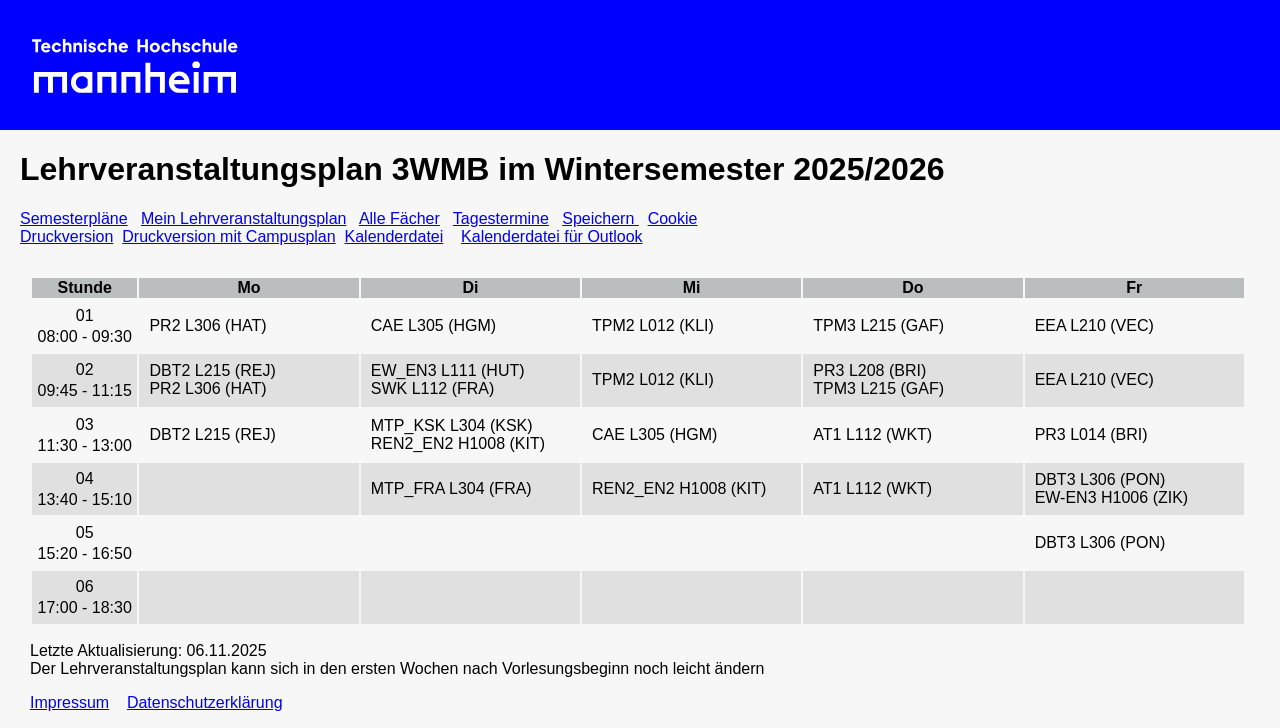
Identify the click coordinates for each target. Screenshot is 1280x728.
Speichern (600, 218)
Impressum (69, 702)
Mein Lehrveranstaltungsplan (243, 218)
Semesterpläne (74, 218)
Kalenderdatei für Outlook (551, 236)
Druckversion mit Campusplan (228, 236)
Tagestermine (501, 218)
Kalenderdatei (394, 236)
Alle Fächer (399, 218)
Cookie (673, 218)
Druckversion (66, 236)
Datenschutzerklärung (205, 702)
